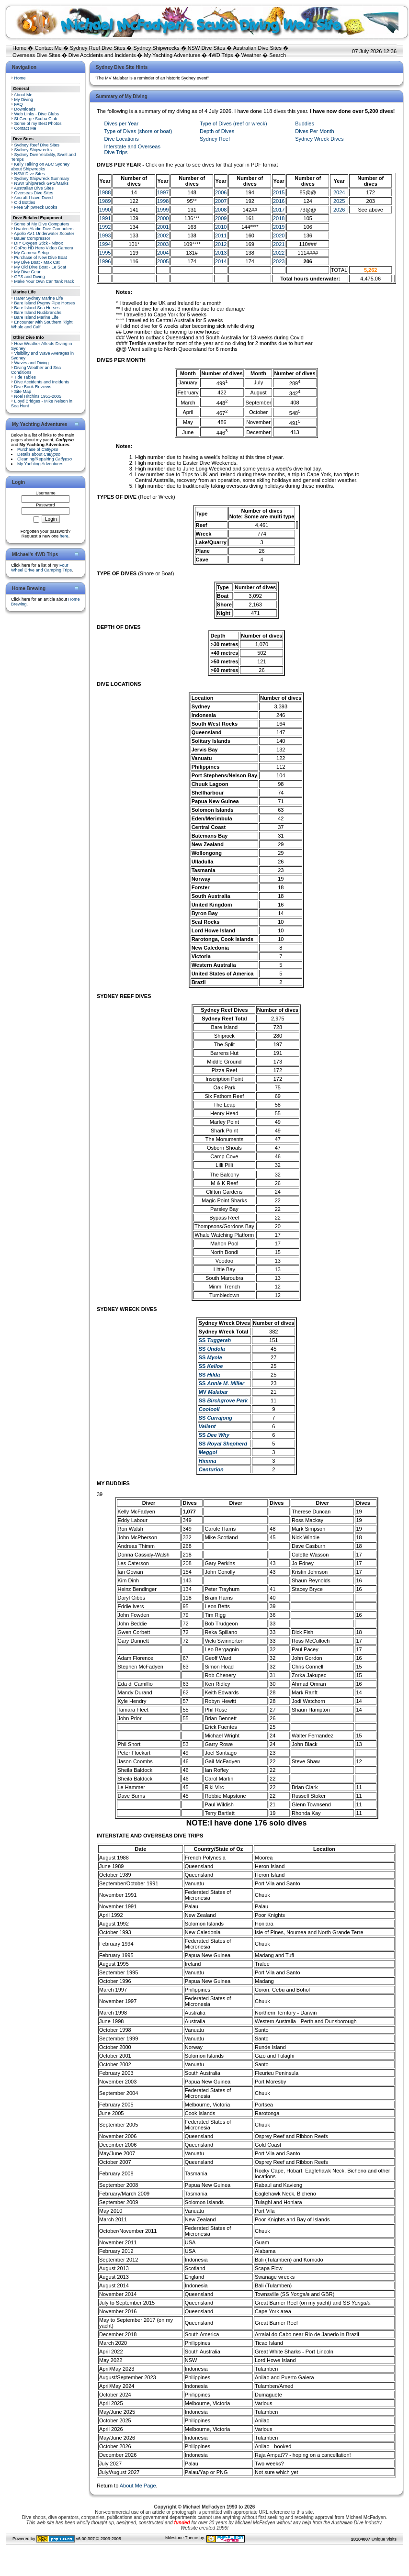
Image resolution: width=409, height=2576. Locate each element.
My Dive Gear (27, 271)
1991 (105, 218)
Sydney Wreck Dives (319, 139)
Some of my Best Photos (38, 123)
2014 (221, 261)
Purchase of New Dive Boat (40, 257)
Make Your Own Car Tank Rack (44, 281)
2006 (221, 192)
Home (19, 48)
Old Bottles (24, 202)
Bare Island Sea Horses (37, 307)
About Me (23, 94)
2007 (221, 201)
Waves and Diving (31, 362)
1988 (105, 192)
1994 (105, 244)
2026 (339, 210)
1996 (105, 261)
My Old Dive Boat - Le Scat (40, 267)
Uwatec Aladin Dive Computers (44, 228)
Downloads (25, 109)
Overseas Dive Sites (36, 55)
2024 (339, 192)
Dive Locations (121, 139)
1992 (105, 227)
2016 (278, 201)
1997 (163, 192)
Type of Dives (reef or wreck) (233, 123)
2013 (221, 253)
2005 (163, 261)
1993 (105, 235)
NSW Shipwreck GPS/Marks (41, 183)
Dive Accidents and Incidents (102, 55)
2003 (163, 244)
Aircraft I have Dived (33, 197)
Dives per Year (121, 123)
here (64, 536)
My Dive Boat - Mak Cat (37, 262)
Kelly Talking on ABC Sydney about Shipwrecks (40, 166)
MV (213, 1392)
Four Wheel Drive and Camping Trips (41, 567)
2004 (163, 253)
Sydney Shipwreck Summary (41, 178)
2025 (339, 201)
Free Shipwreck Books (35, 207)
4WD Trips (220, 55)
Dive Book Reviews (33, 386)
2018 (278, 218)
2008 (221, 210)
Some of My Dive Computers (41, 224)
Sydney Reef (215, 139)
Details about (38, 454)
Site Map (23, 391)
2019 (278, 227)
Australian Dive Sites (257, 48)
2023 (278, 261)
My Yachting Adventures (172, 55)
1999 (163, 210)
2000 (163, 218)
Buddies (304, 123)
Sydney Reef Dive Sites (97, 48)
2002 (163, 235)
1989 (105, 201)
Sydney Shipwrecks (157, 48)
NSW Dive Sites (206, 48)
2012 (221, 244)
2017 (278, 210)
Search (277, 55)
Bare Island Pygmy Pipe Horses (44, 303)
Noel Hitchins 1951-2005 (38, 396)
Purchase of (37, 449)
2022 (278, 253)
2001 (163, 227)
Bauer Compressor (32, 238)
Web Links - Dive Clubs (36, 114)
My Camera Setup (31, 252)
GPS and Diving (29, 276)
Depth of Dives (217, 131)
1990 (105, 210)
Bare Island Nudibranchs (38, 312)
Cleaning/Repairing (44, 459)
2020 (278, 235)
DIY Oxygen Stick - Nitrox (38, 243)
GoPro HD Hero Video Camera (43, 248)
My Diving (24, 99)
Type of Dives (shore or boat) (138, 131)
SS (215, 1340)
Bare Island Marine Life (36, 317)
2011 (221, 235)
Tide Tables (25, 377)
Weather (251, 55)
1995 (105, 253)
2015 (278, 192)
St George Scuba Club (35, 118)
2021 (278, 244)
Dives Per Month (314, 131)
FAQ (18, 104)
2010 (221, 227)
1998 (163, 201)
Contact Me (47, 48)
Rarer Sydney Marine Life (38, 298)
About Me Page (138, 2485)
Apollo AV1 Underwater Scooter (44, 233)
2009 (221, 218)
